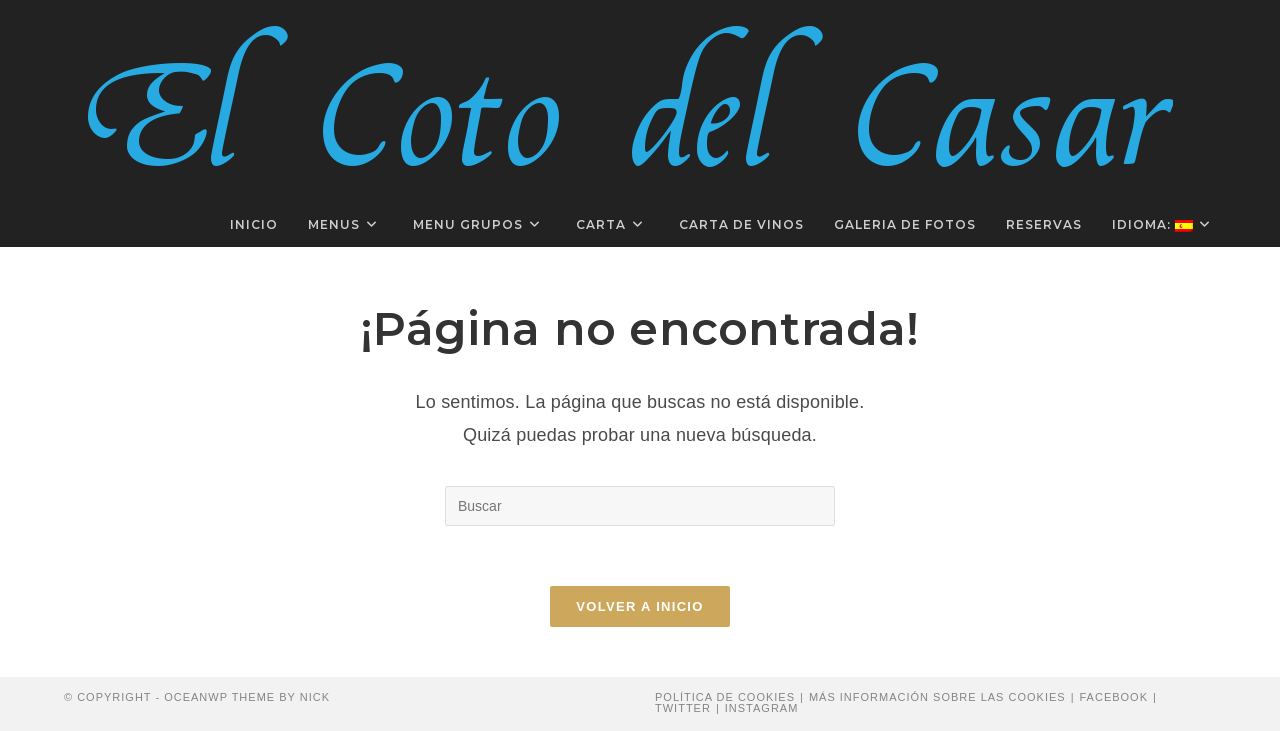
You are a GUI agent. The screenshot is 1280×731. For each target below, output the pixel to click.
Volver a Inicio (639, 606)
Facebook (1113, 697)
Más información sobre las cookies (937, 697)
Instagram (762, 708)
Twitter (683, 708)
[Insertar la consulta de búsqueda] (640, 506)
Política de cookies (725, 697)
